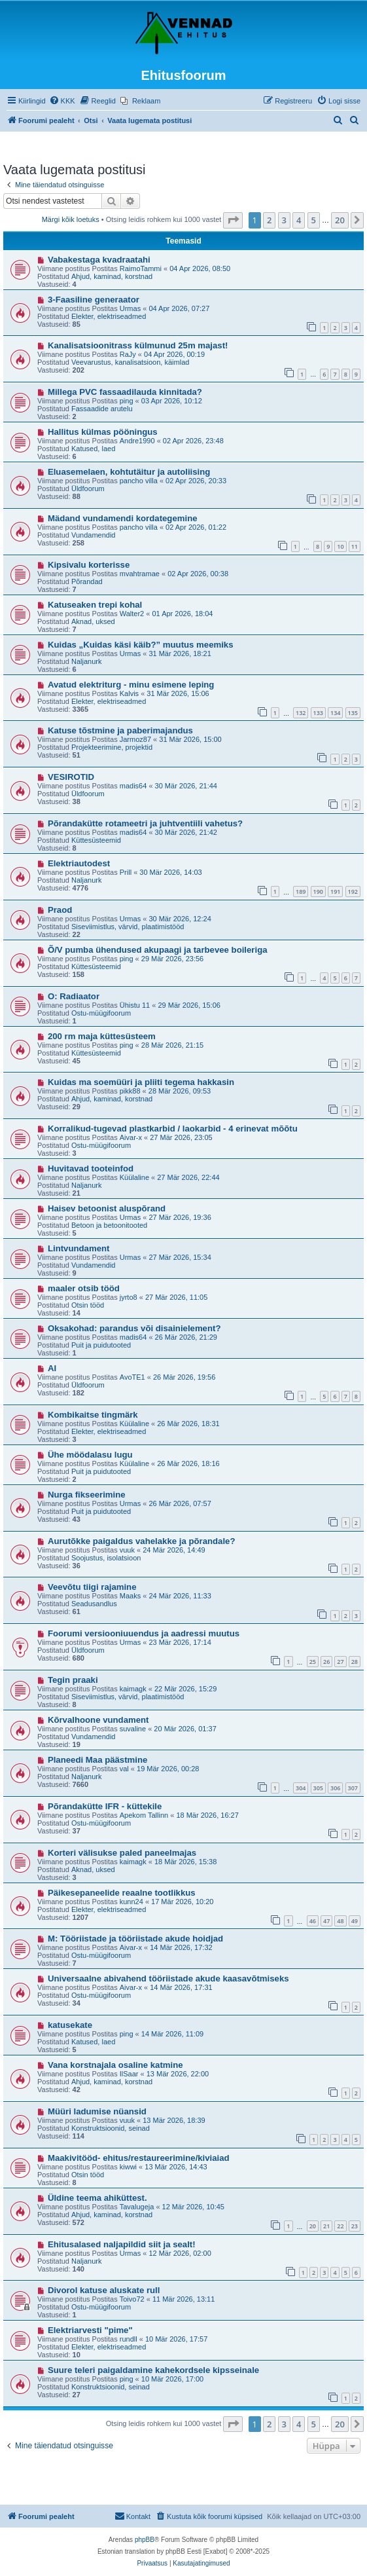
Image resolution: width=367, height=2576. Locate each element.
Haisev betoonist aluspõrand (107, 1208)
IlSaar (129, 2074)
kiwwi (128, 2167)
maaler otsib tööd (84, 1288)
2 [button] (269, 220)
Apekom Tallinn (144, 1815)
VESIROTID (71, 777)
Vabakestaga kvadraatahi (99, 260)
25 (312, 1661)
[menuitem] (62, 101)
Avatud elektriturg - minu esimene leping (131, 685)
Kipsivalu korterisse (89, 565)
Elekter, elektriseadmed (108, 316)
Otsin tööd (87, 1305)
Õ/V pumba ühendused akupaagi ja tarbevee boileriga (158, 950)
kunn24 (131, 1901)
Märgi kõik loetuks (70, 219)
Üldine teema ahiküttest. (97, 2198)
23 (354, 2226)
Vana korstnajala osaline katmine (115, 2065)
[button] (233, 220)
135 (353, 712)
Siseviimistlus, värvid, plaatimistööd (127, 926)
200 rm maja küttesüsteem (102, 1036)
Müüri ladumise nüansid (97, 2111)
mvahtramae (140, 574)
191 (335, 891)
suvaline (133, 1729)
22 (340, 2226)
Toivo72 (132, 2299)
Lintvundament (79, 1248)
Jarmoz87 (135, 739)
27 (340, 1661)
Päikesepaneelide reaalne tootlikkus (122, 1893)
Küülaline (134, 1177)
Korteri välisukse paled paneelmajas (122, 1853)
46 (312, 1921)
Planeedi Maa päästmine (97, 1760)
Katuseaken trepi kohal (95, 605)
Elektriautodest (79, 863)
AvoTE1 (132, 1377)
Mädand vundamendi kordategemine (123, 518)
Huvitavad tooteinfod (90, 1168)
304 (301, 1788)
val (124, 1769)
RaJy (128, 354)
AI (52, 1368)
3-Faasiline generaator (93, 299)
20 (312, 2226)
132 (301, 712)
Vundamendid (93, 535)
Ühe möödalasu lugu (90, 1455)
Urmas (130, 308)
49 (354, 1921)
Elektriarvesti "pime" (90, 2330)
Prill (125, 872)
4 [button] (298, 220)
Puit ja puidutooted (101, 1345)
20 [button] (340, 220)
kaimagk (133, 1689)
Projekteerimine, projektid (111, 747)
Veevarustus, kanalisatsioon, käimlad (130, 362)
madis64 (133, 786)
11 (354, 546)
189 (301, 891)
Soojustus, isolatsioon (106, 1558)
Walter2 (132, 613)
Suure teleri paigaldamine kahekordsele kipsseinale (153, 2370)
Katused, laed (93, 448)
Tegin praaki (73, 1680)
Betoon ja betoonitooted (109, 1225)
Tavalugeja (137, 2207)
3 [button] (284, 220)
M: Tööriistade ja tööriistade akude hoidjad (135, 1938)
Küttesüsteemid (96, 840)
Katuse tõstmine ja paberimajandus (120, 730)
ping (126, 401)
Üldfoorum (88, 488)
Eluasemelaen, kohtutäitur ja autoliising (129, 472)
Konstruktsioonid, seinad (110, 2128)
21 (326, 2226)
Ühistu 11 (135, 1005)
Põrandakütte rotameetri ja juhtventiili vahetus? (145, 823)
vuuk (127, 1550)
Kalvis (129, 693)
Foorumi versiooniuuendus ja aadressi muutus (143, 1633)
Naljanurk (86, 661)
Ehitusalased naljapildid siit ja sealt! (122, 2244)
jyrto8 (128, 1297)
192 (353, 891)
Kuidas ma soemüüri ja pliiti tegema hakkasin (141, 1082)
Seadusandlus (94, 1604)
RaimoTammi (141, 268)
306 (335, 1788)
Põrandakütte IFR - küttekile (105, 1806)
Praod (60, 910)
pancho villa (139, 481)
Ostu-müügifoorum (101, 1013)
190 (318, 891)
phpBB (144, 2539)
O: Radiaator (73, 996)
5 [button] (313, 220)
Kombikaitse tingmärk (93, 1415)
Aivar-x (131, 1137)
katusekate (70, 2025)
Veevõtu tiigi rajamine (92, 1587)
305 (318, 1788)
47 (326, 1921)
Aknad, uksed (93, 621)
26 (326, 1661)
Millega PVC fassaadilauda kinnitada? (125, 392)
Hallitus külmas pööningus (103, 432)
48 (340, 1921)
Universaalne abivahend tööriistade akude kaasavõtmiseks (168, 1978)
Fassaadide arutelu (102, 409)
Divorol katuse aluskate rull (104, 2290)
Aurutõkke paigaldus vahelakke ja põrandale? (142, 1541)
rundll (128, 2339)
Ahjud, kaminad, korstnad (111, 276)
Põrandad (87, 581)
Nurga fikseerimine (87, 1495)
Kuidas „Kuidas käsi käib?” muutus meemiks (141, 645)
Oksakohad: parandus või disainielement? (134, 1328)
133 (318, 712)
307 (353, 1788)
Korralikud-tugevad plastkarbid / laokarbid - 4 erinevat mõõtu (173, 1128)
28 (354, 1661)
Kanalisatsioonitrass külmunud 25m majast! (138, 345)
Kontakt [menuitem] (132, 2515)
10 (340, 546)
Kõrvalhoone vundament (98, 1720)
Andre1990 (137, 441)
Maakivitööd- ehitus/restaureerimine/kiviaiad (139, 2158)
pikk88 (130, 1091)
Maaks (130, 1596)
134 (335, 712)
